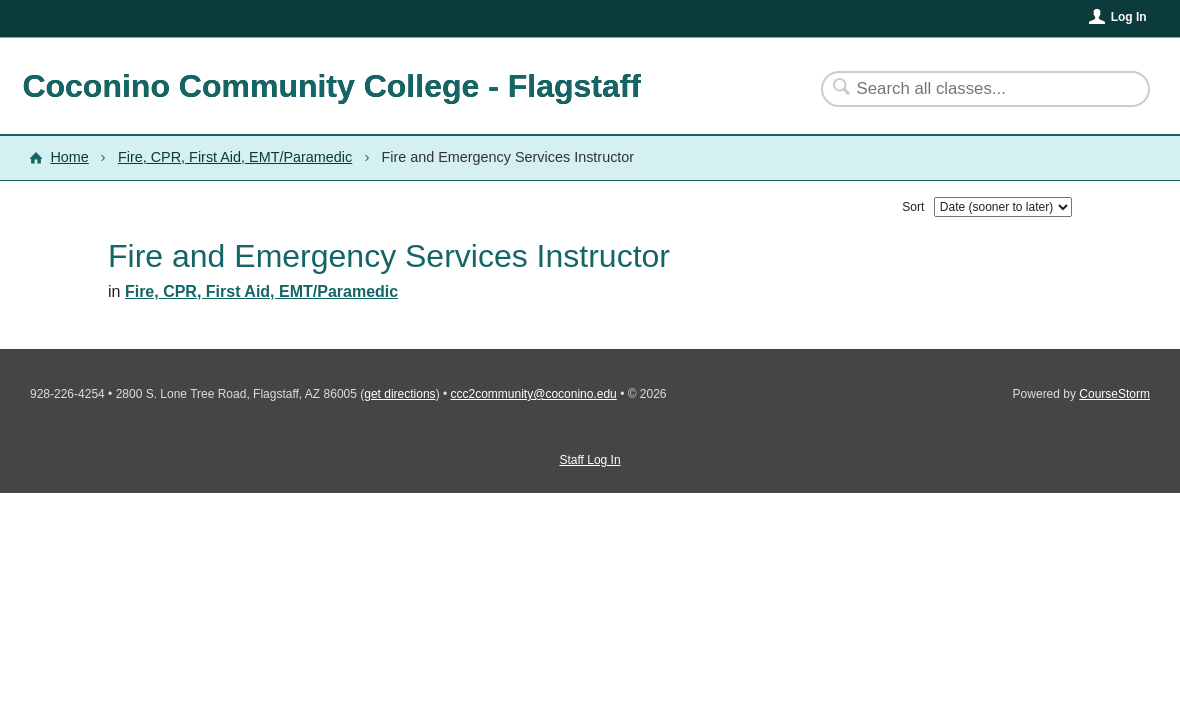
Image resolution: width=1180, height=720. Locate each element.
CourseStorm (1114, 394)
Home (69, 157)
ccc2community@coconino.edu (534, 394)
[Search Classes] (973, 89)
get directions (399, 394)
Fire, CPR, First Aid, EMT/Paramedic (235, 157)
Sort (913, 207)
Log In (1129, 17)
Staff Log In (589, 460)
